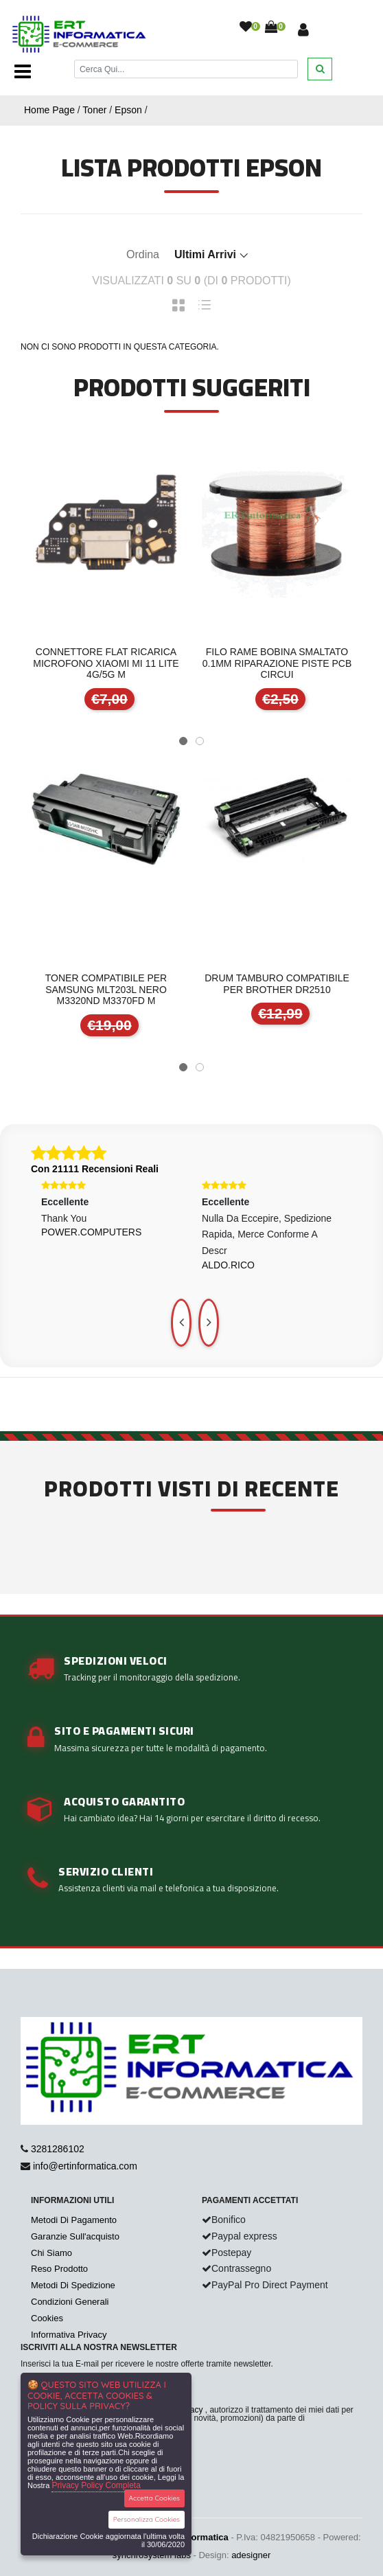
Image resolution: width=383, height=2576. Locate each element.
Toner (94, 109)
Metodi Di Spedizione (73, 2285)
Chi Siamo (51, 2253)
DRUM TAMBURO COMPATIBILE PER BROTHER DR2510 (277, 983)
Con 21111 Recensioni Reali (95, 1168)
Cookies (47, 2318)
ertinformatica (199, 2537)
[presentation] (181, 1323)
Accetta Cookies (155, 2498)
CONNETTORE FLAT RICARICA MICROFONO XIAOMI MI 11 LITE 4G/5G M (105, 663)
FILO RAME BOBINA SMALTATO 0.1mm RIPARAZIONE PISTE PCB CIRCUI (277, 663)
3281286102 (57, 2148)
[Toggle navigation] (22, 71)
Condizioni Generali (69, 2301)
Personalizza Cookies (146, 2519)
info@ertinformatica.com (85, 2166)
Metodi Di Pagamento (74, 2220)
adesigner (250, 2555)
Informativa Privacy (69, 2334)
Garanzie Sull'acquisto (75, 2236)
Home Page (49, 109)
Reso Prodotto (59, 2269)
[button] (183, 741)
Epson (128, 109)
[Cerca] (186, 69)
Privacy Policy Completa (95, 2485)
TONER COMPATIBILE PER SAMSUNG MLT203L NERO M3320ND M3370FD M (106, 989)
